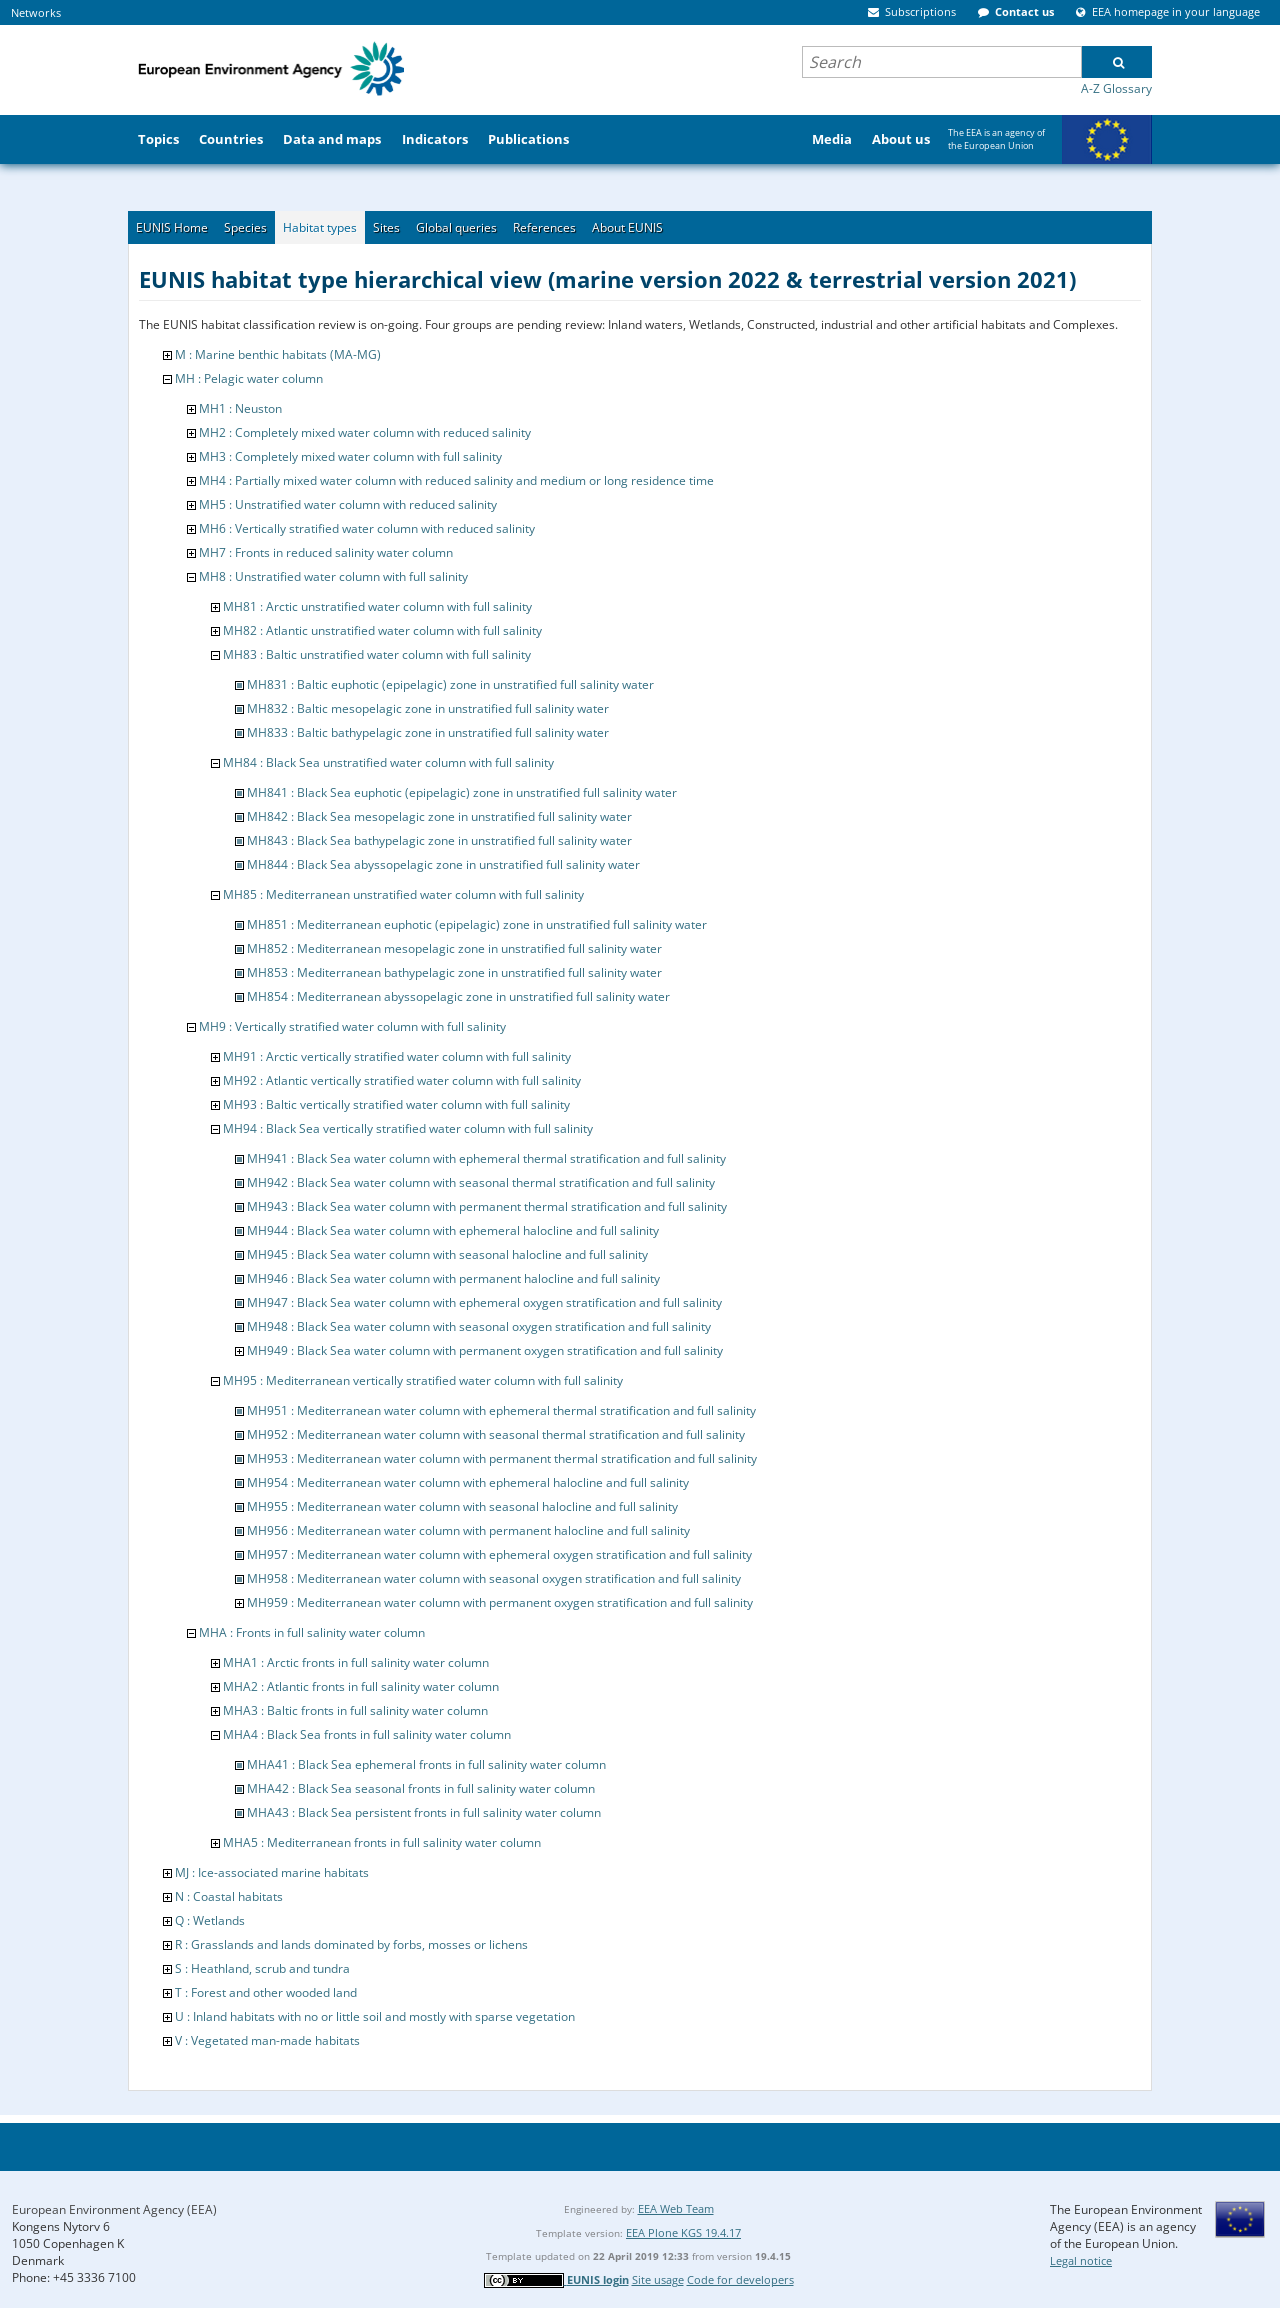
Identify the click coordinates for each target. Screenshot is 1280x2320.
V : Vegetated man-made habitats (267, 2040)
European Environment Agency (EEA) (114, 2209)
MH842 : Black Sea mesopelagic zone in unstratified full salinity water (439, 816)
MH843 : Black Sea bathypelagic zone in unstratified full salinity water (439, 840)
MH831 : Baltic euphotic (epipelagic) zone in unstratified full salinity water (450, 684)
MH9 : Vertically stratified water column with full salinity (352, 1026)
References (544, 227)
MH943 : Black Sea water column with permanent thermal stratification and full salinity (487, 1206)
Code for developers (740, 2279)
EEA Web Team (676, 2208)
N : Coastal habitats (229, 1896)
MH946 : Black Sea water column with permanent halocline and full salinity (453, 1278)
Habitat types (320, 227)
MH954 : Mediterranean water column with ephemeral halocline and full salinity (468, 1482)
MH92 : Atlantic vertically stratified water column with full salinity (402, 1080)
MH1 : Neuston (240, 408)
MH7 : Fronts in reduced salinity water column (326, 552)
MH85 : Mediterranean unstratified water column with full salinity (403, 894)
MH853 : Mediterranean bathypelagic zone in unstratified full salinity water (454, 972)
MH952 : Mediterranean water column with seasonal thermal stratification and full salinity (496, 1434)
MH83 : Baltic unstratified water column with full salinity (377, 654)
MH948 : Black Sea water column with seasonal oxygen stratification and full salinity (479, 1326)
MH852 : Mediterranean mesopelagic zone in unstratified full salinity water (454, 948)
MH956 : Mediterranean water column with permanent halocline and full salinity (468, 1530)
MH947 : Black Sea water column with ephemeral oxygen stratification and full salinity (484, 1302)
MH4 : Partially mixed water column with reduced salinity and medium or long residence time (456, 480)
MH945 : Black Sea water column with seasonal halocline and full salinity (447, 1254)
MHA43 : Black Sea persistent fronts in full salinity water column (424, 1812)
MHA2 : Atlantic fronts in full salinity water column (361, 1686)
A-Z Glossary (1116, 88)
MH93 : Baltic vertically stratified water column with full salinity (396, 1104)
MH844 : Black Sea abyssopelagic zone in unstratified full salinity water (443, 864)
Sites (386, 227)
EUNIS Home (172, 227)
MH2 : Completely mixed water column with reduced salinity (365, 432)
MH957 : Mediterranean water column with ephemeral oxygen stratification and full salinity (499, 1554)
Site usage (658, 2279)
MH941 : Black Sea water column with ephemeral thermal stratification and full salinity (486, 1158)
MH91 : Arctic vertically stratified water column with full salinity (397, 1056)
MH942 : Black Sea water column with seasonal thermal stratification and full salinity (481, 1182)
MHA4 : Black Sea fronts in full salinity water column (367, 1734)
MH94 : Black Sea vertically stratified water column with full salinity (408, 1128)
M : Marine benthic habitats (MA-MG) (278, 354)
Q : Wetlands (210, 1920)
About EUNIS (627, 227)
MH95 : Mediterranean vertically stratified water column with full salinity (423, 1380)
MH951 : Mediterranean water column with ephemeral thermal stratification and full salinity (501, 1410)
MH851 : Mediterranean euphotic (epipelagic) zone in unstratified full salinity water (477, 924)
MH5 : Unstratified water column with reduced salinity (348, 504)
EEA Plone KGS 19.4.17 (683, 2232)
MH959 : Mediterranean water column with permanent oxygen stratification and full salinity (500, 1602)
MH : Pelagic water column (249, 378)
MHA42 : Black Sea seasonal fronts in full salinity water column (421, 1788)
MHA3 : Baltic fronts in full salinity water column (355, 1710)
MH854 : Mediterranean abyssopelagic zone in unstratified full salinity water (458, 996)
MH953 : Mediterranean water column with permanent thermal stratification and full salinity (502, 1458)
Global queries (456, 227)
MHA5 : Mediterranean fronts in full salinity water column (382, 1842)
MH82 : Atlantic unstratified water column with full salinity (382, 630)
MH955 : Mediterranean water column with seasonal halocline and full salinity (462, 1506)
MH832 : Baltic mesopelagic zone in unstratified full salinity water (428, 708)
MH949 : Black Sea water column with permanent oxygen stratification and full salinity (485, 1350)
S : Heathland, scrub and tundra (262, 1968)
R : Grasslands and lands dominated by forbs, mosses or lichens (351, 1944)
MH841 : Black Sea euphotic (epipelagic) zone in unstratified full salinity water (462, 792)
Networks (36, 12)
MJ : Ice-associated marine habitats (272, 1872)
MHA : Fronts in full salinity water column (312, 1632)
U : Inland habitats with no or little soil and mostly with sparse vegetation (375, 2016)
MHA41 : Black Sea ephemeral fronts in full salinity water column (426, 1764)
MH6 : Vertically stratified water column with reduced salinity (367, 528)
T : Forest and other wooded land (266, 1992)
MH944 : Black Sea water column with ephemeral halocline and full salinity (453, 1230)
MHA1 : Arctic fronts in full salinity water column (356, 1662)
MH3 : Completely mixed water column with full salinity (350, 456)
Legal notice (1081, 2260)
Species (245, 227)
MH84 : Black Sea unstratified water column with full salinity (388, 762)
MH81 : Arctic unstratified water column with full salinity (377, 606)
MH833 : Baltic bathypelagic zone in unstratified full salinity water (428, 732)
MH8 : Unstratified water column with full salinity (333, 576)
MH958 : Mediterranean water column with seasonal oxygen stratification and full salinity (494, 1578)
